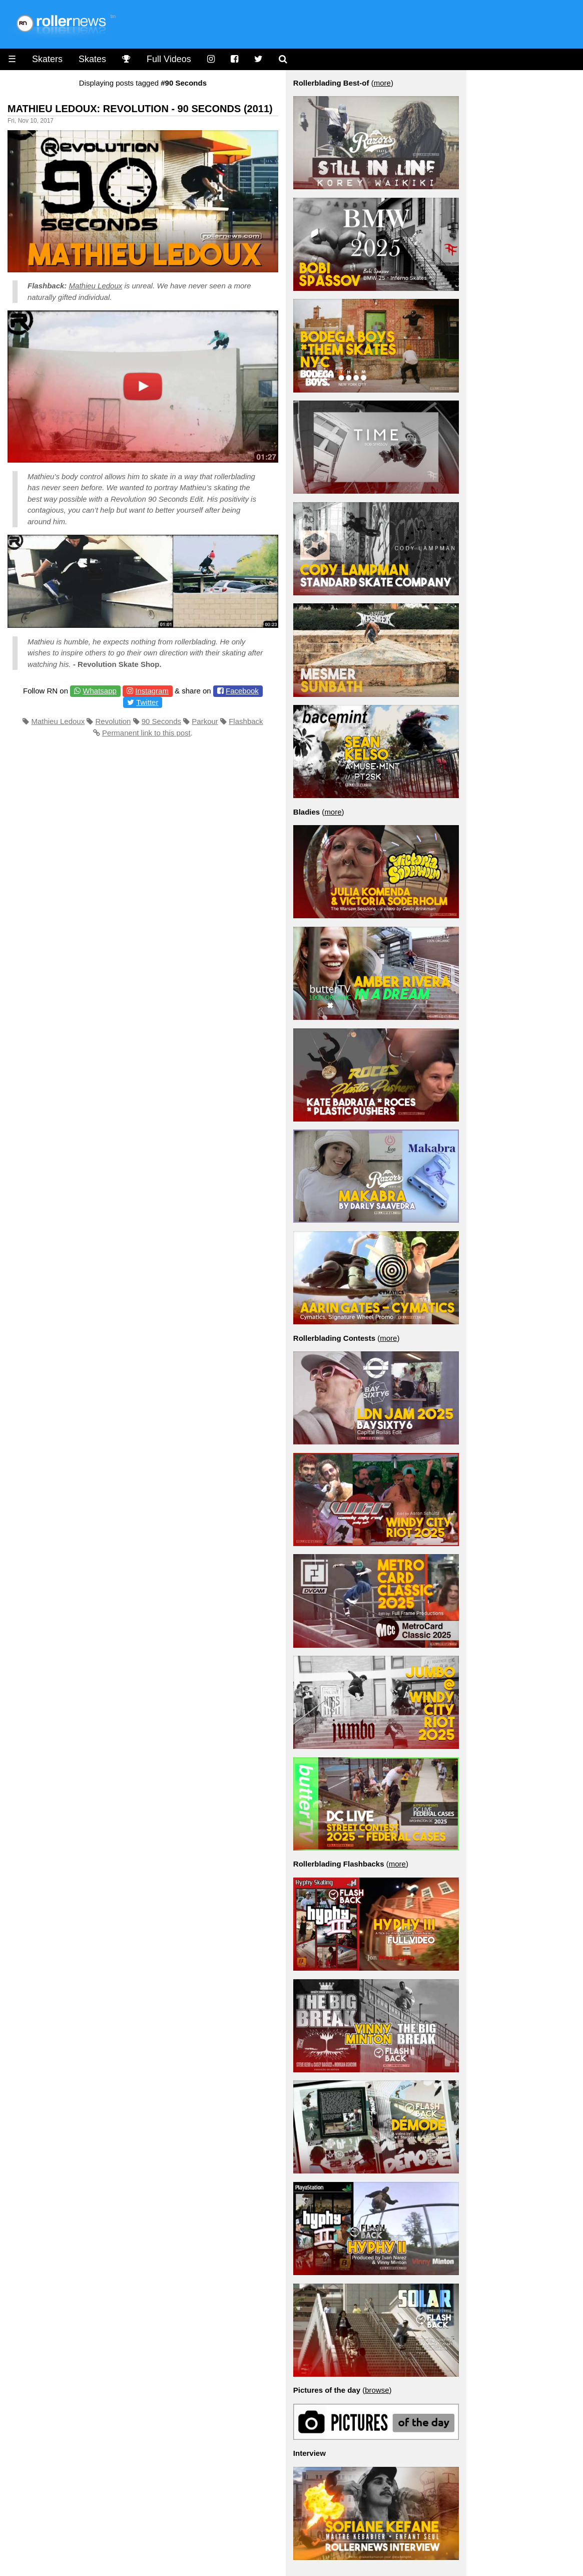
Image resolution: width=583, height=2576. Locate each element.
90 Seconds (161, 721)
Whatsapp (100, 690)
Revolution (113, 721)
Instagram (152, 690)
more (382, 83)
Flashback (246, 721)
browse (377, 2390)
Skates (92, 59)
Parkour (205, 721)
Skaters (47, 59)
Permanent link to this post (146, 732)
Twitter (147, 702)
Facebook (242, 690)
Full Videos (169, 59)
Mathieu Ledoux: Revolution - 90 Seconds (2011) (140, 108)
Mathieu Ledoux (96, 285)
